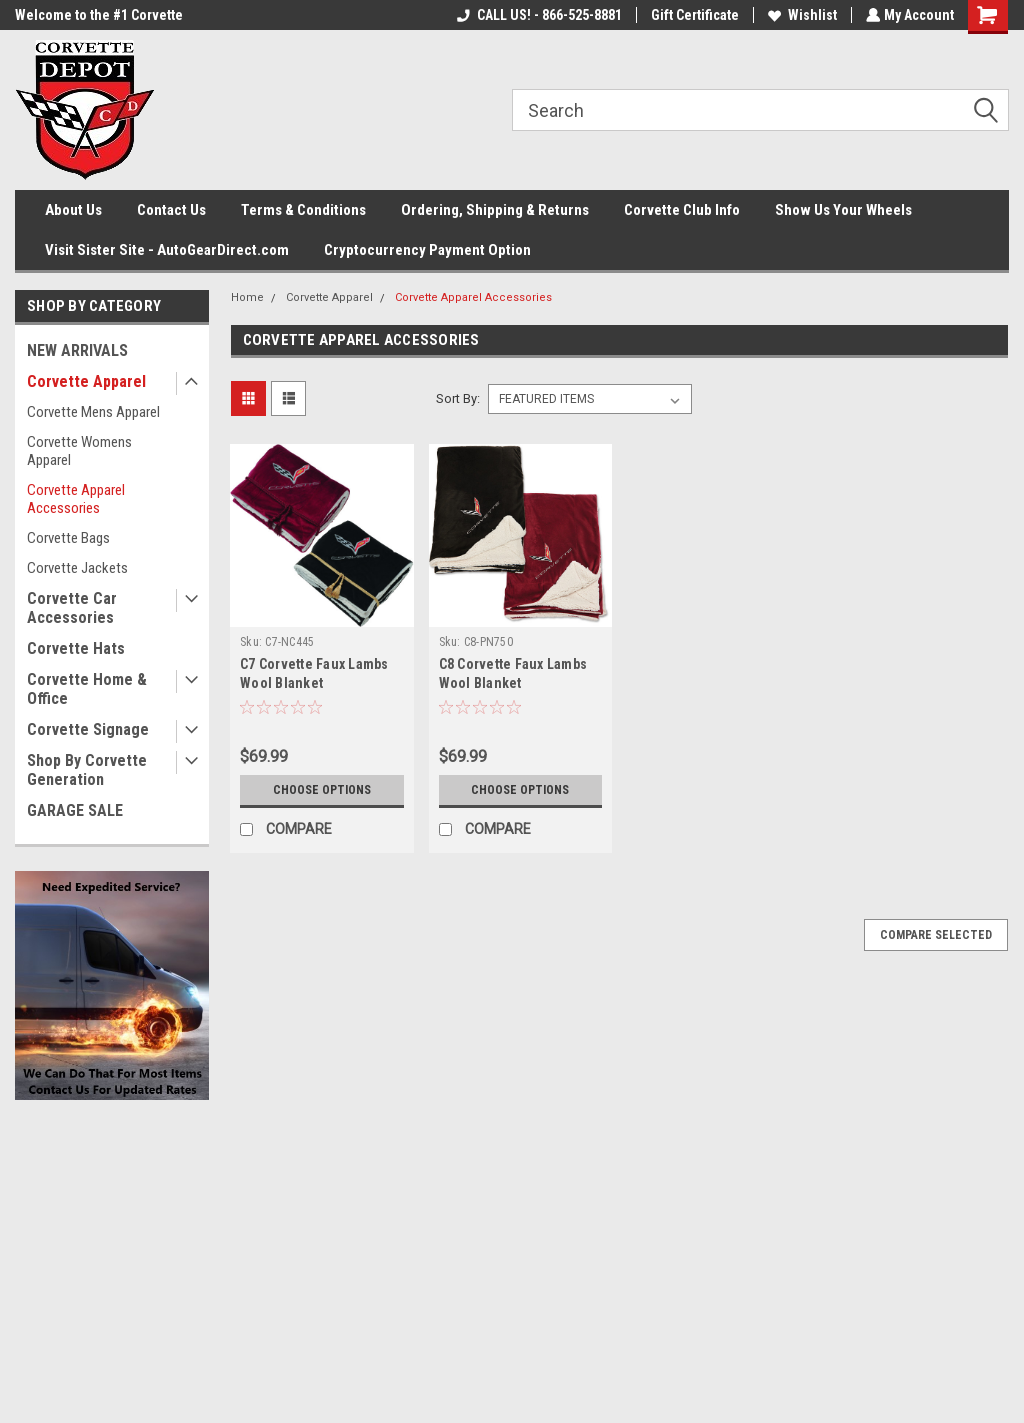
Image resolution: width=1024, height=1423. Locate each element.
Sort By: (458, 398)
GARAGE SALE (75, 810)
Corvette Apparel (86, 381)
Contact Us (171, 210)
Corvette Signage (88, 729)
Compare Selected (936, 935)
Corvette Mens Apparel (93, 412)
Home (247, 297)
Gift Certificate (693, 15)
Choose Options (322, 790)
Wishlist (800, 15)
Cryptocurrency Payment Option (427, 250)
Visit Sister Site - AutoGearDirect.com (167, 250)
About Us (73, 210)
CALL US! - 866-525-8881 (537, 15)
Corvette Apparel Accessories (76, 499)
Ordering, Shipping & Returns (495, 210)
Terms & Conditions (303, 210)
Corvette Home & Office (87, 689)
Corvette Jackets (77, 568)
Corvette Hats (76, 648)
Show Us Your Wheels (843, 210)
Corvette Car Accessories (72, 608)
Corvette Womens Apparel (79, 451)
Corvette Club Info (682, 210)
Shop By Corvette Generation (87, 770)
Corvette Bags (68, 538)
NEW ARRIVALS (77, 350)
